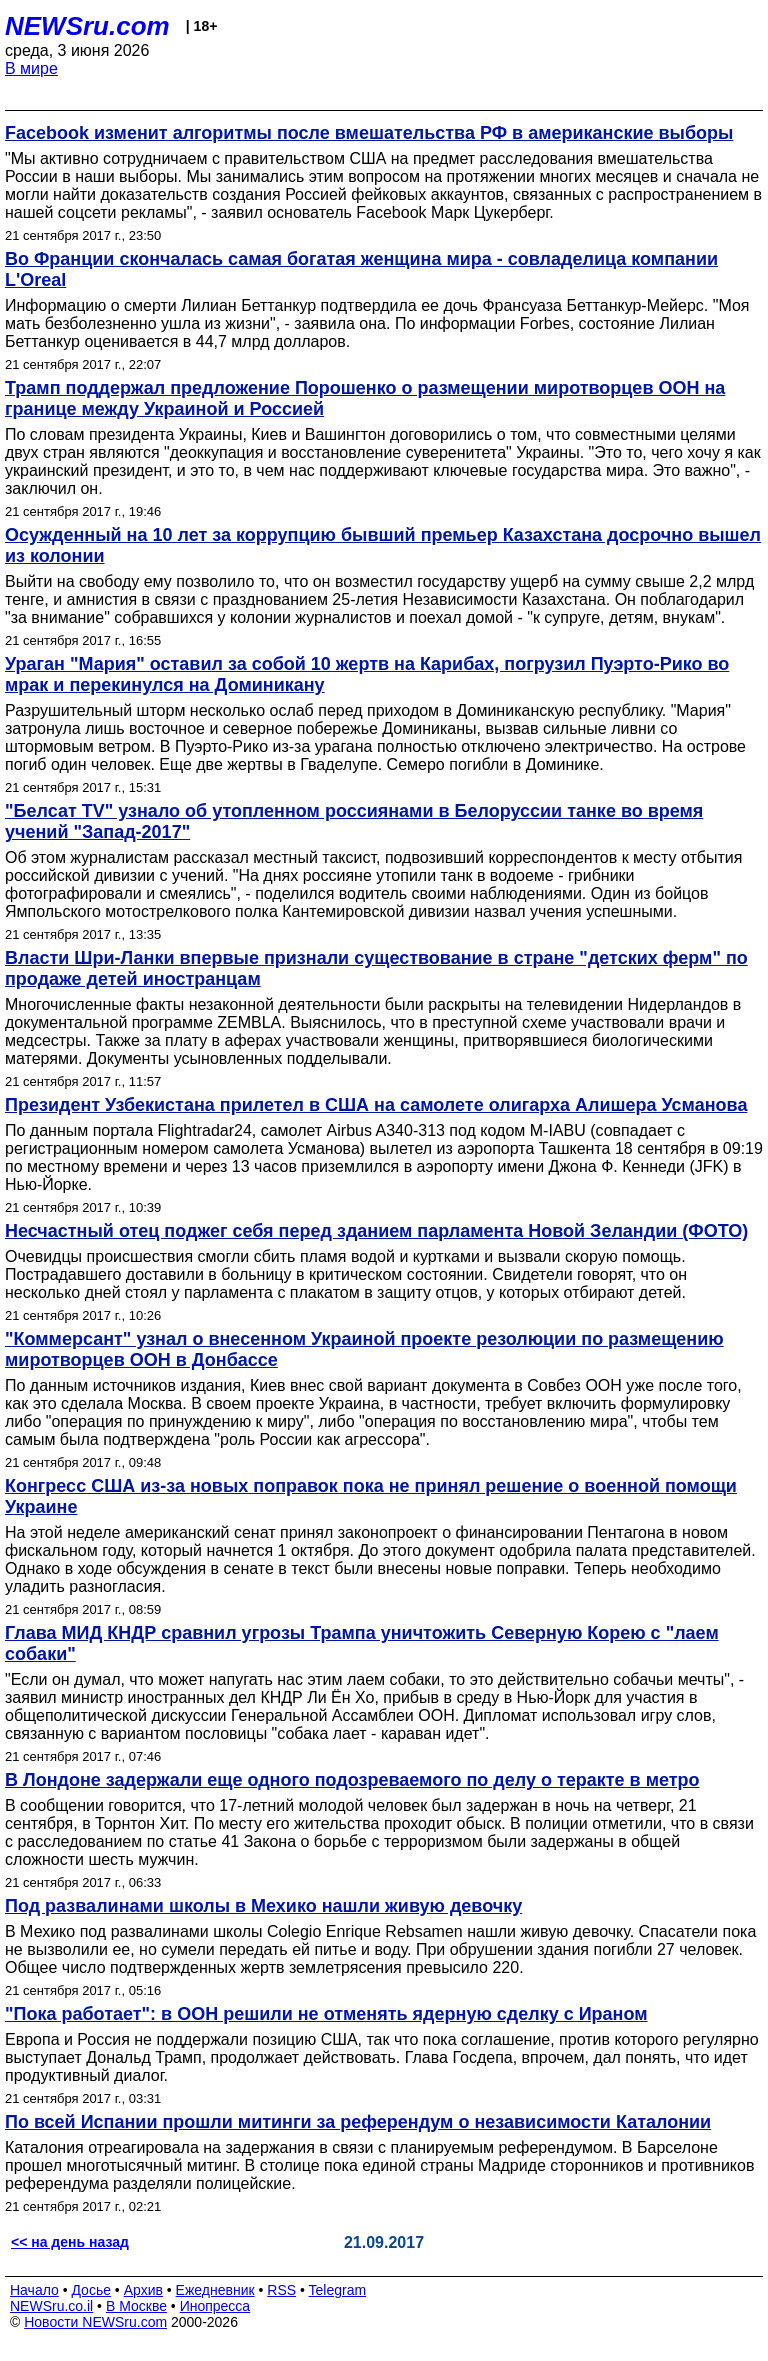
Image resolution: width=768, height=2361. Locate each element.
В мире (31, 68)
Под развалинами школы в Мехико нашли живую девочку (263, 1906)
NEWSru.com (87, 26)
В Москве (136, 2306)
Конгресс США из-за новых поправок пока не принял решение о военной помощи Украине (371, 1496)
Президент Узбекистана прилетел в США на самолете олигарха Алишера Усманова (376, 1105)
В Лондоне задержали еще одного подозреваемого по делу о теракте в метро (352, 1780)
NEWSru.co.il (51, 2306)
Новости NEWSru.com (95, 2322)
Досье (91, 2290)
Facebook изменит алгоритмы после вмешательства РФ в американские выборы (369, 133)
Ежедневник (215, 2290)
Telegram (338, 2290)
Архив (143, 2290)
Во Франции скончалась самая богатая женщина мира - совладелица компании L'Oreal (361, 269)
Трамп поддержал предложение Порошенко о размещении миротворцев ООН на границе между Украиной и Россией (365, 398)
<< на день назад (70, 2242)
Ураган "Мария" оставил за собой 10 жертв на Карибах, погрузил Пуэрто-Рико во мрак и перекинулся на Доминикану (367, 674)
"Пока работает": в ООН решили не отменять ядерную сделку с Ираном (326, 2014)
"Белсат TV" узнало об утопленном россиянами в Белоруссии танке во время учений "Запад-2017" (354, 821)
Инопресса (215, 2306)
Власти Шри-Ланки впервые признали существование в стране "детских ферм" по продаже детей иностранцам (376, 968)
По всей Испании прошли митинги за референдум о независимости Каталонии (358, 2122)
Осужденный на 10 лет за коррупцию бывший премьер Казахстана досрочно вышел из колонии (383, 545)
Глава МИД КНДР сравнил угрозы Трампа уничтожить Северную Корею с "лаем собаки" (362, 1643)
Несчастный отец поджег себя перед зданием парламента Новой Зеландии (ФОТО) (376, 1231)
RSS (281, 2290)
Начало (34, 2290)
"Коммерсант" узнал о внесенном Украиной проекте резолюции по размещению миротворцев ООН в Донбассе (364, 1349)
